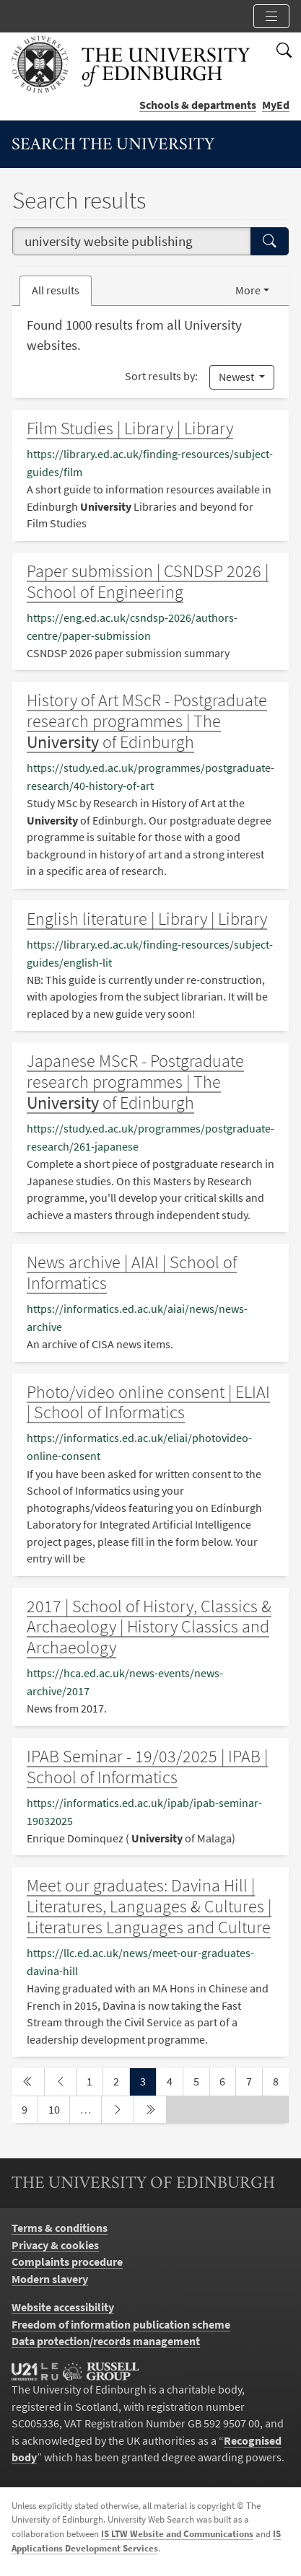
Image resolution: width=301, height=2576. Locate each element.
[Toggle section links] (271, 16)
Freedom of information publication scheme (121, 2324)
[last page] (150, 2110)
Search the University (113, 145)
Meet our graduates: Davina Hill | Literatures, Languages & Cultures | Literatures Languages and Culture (149, 1906)
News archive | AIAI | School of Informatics (132, 1272)
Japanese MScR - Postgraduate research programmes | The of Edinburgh (135, 1082)
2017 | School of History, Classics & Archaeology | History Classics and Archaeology (149, 1627)
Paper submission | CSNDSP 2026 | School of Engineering (148, 581)
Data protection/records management (106, 2341)
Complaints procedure (67, 2262)
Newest (237, 377)
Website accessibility (63, 2307)
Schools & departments (197, 105)
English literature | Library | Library (147, 918)
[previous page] (61, 2082)
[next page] (118, 2110)
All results (55, 290)
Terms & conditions (60, 2228)
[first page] (28, 2082)
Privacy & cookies (55, 2245)
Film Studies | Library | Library (130, 428)
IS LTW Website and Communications (177, 2534)
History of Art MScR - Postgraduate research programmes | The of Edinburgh (147, 721)
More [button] (248, 290)
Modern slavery (50, 2279)
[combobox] (131, 241)
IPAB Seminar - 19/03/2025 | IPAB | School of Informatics (147, 1766)
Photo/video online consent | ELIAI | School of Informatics (148, 1402)
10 (59, 2108)
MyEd (275, 105)
